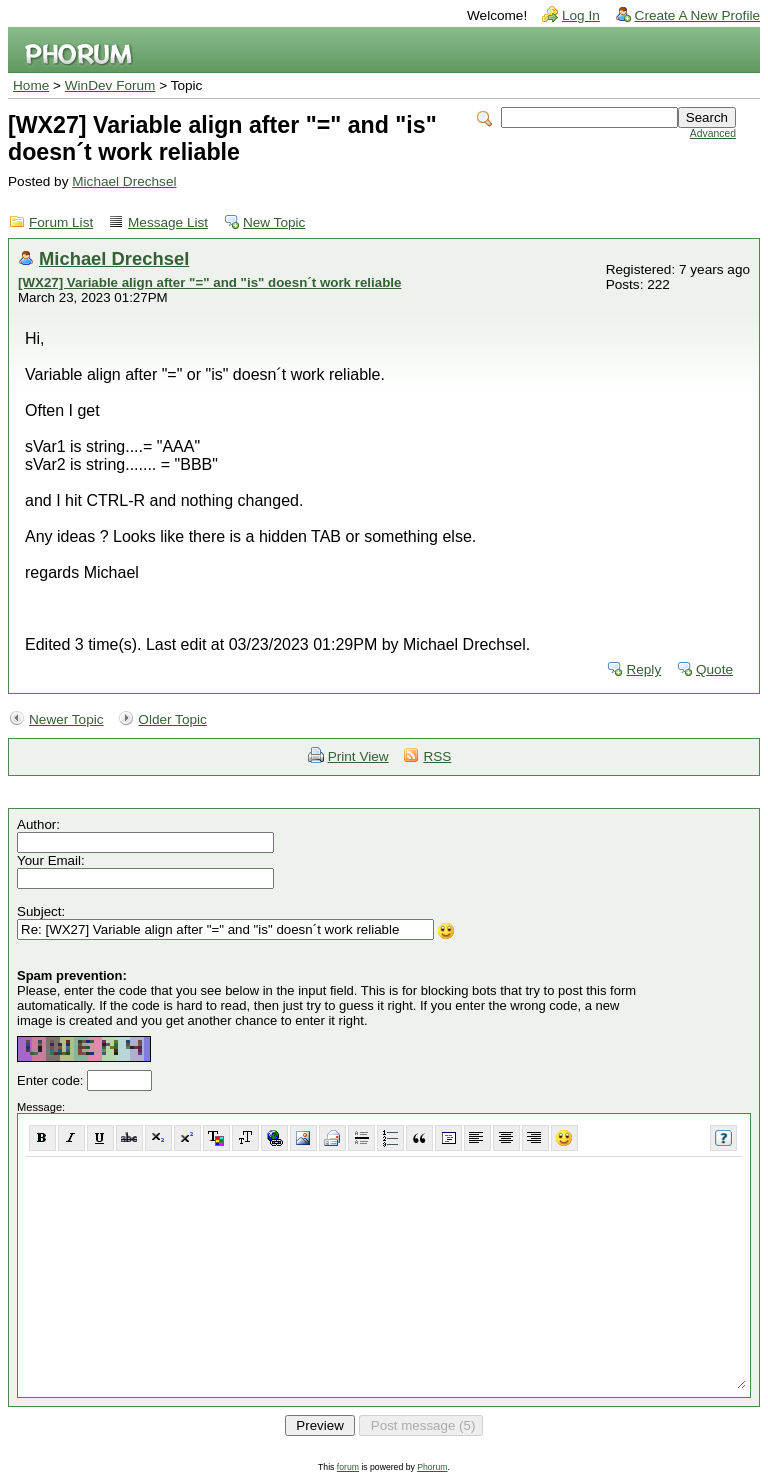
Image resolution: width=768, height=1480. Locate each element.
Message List (168, 222)
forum (348, 1467)
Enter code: (52, 1080)
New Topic (274, 222)
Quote (714, 669)
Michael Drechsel (124, 181)
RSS (437, 756)
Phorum (432, 1467)
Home (31, 85)
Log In (581, 15)
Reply (643, 669)
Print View (358, 756)
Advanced (713, 133)
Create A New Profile (697, 15)
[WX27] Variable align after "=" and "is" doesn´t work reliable (209, 282)
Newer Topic (66, 719)
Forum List (61, 222)
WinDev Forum (110, 85)
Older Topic (172, 719)
